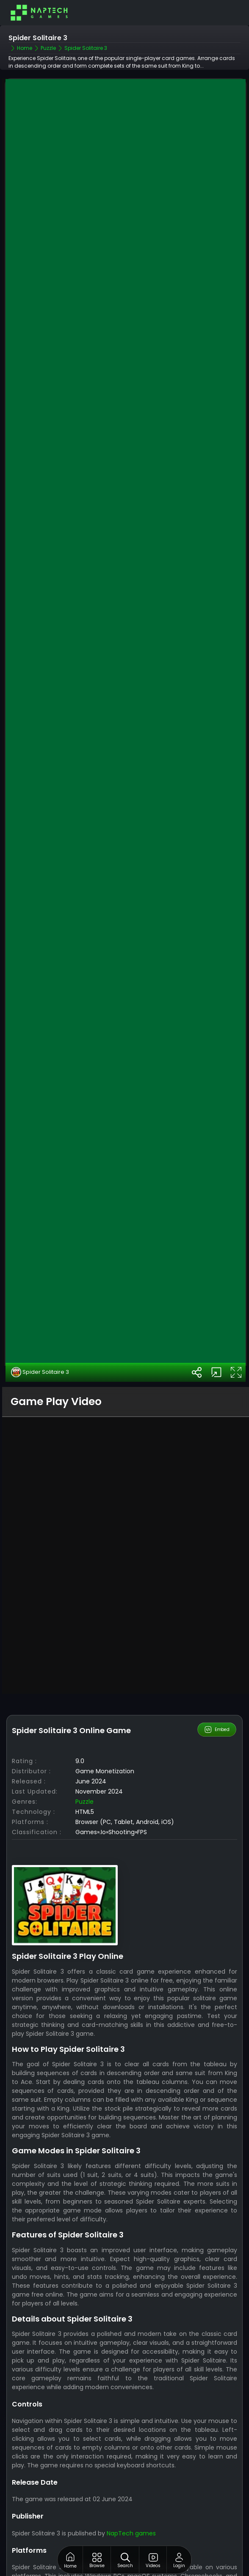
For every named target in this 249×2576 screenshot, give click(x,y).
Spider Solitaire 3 (40, 1334)
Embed (217, 1691)
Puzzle (84, 1763)
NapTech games (131, 2495)
